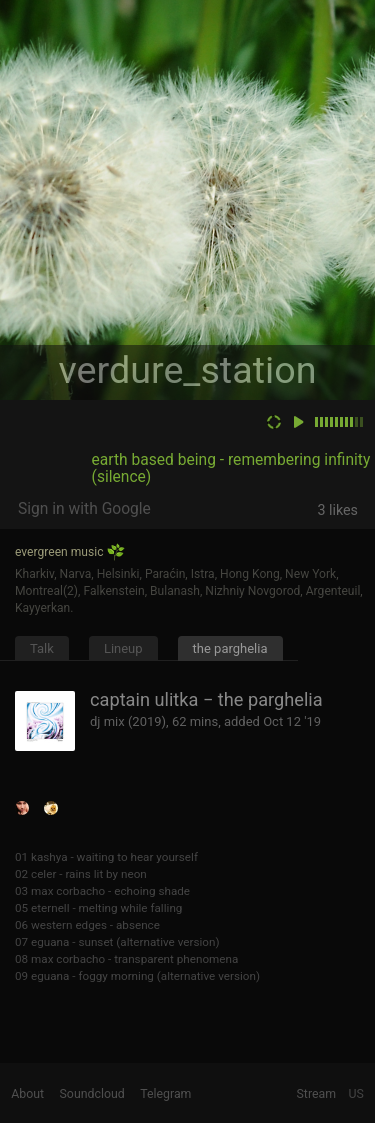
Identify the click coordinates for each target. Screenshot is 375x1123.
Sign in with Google (84, 509)
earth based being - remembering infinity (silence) (231, 468)
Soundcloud (92, 1094)
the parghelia (230, 648)
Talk (42, 648)
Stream (317, 1094)
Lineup (123, 648)
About (27, 1094)
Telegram (165, 1094)
